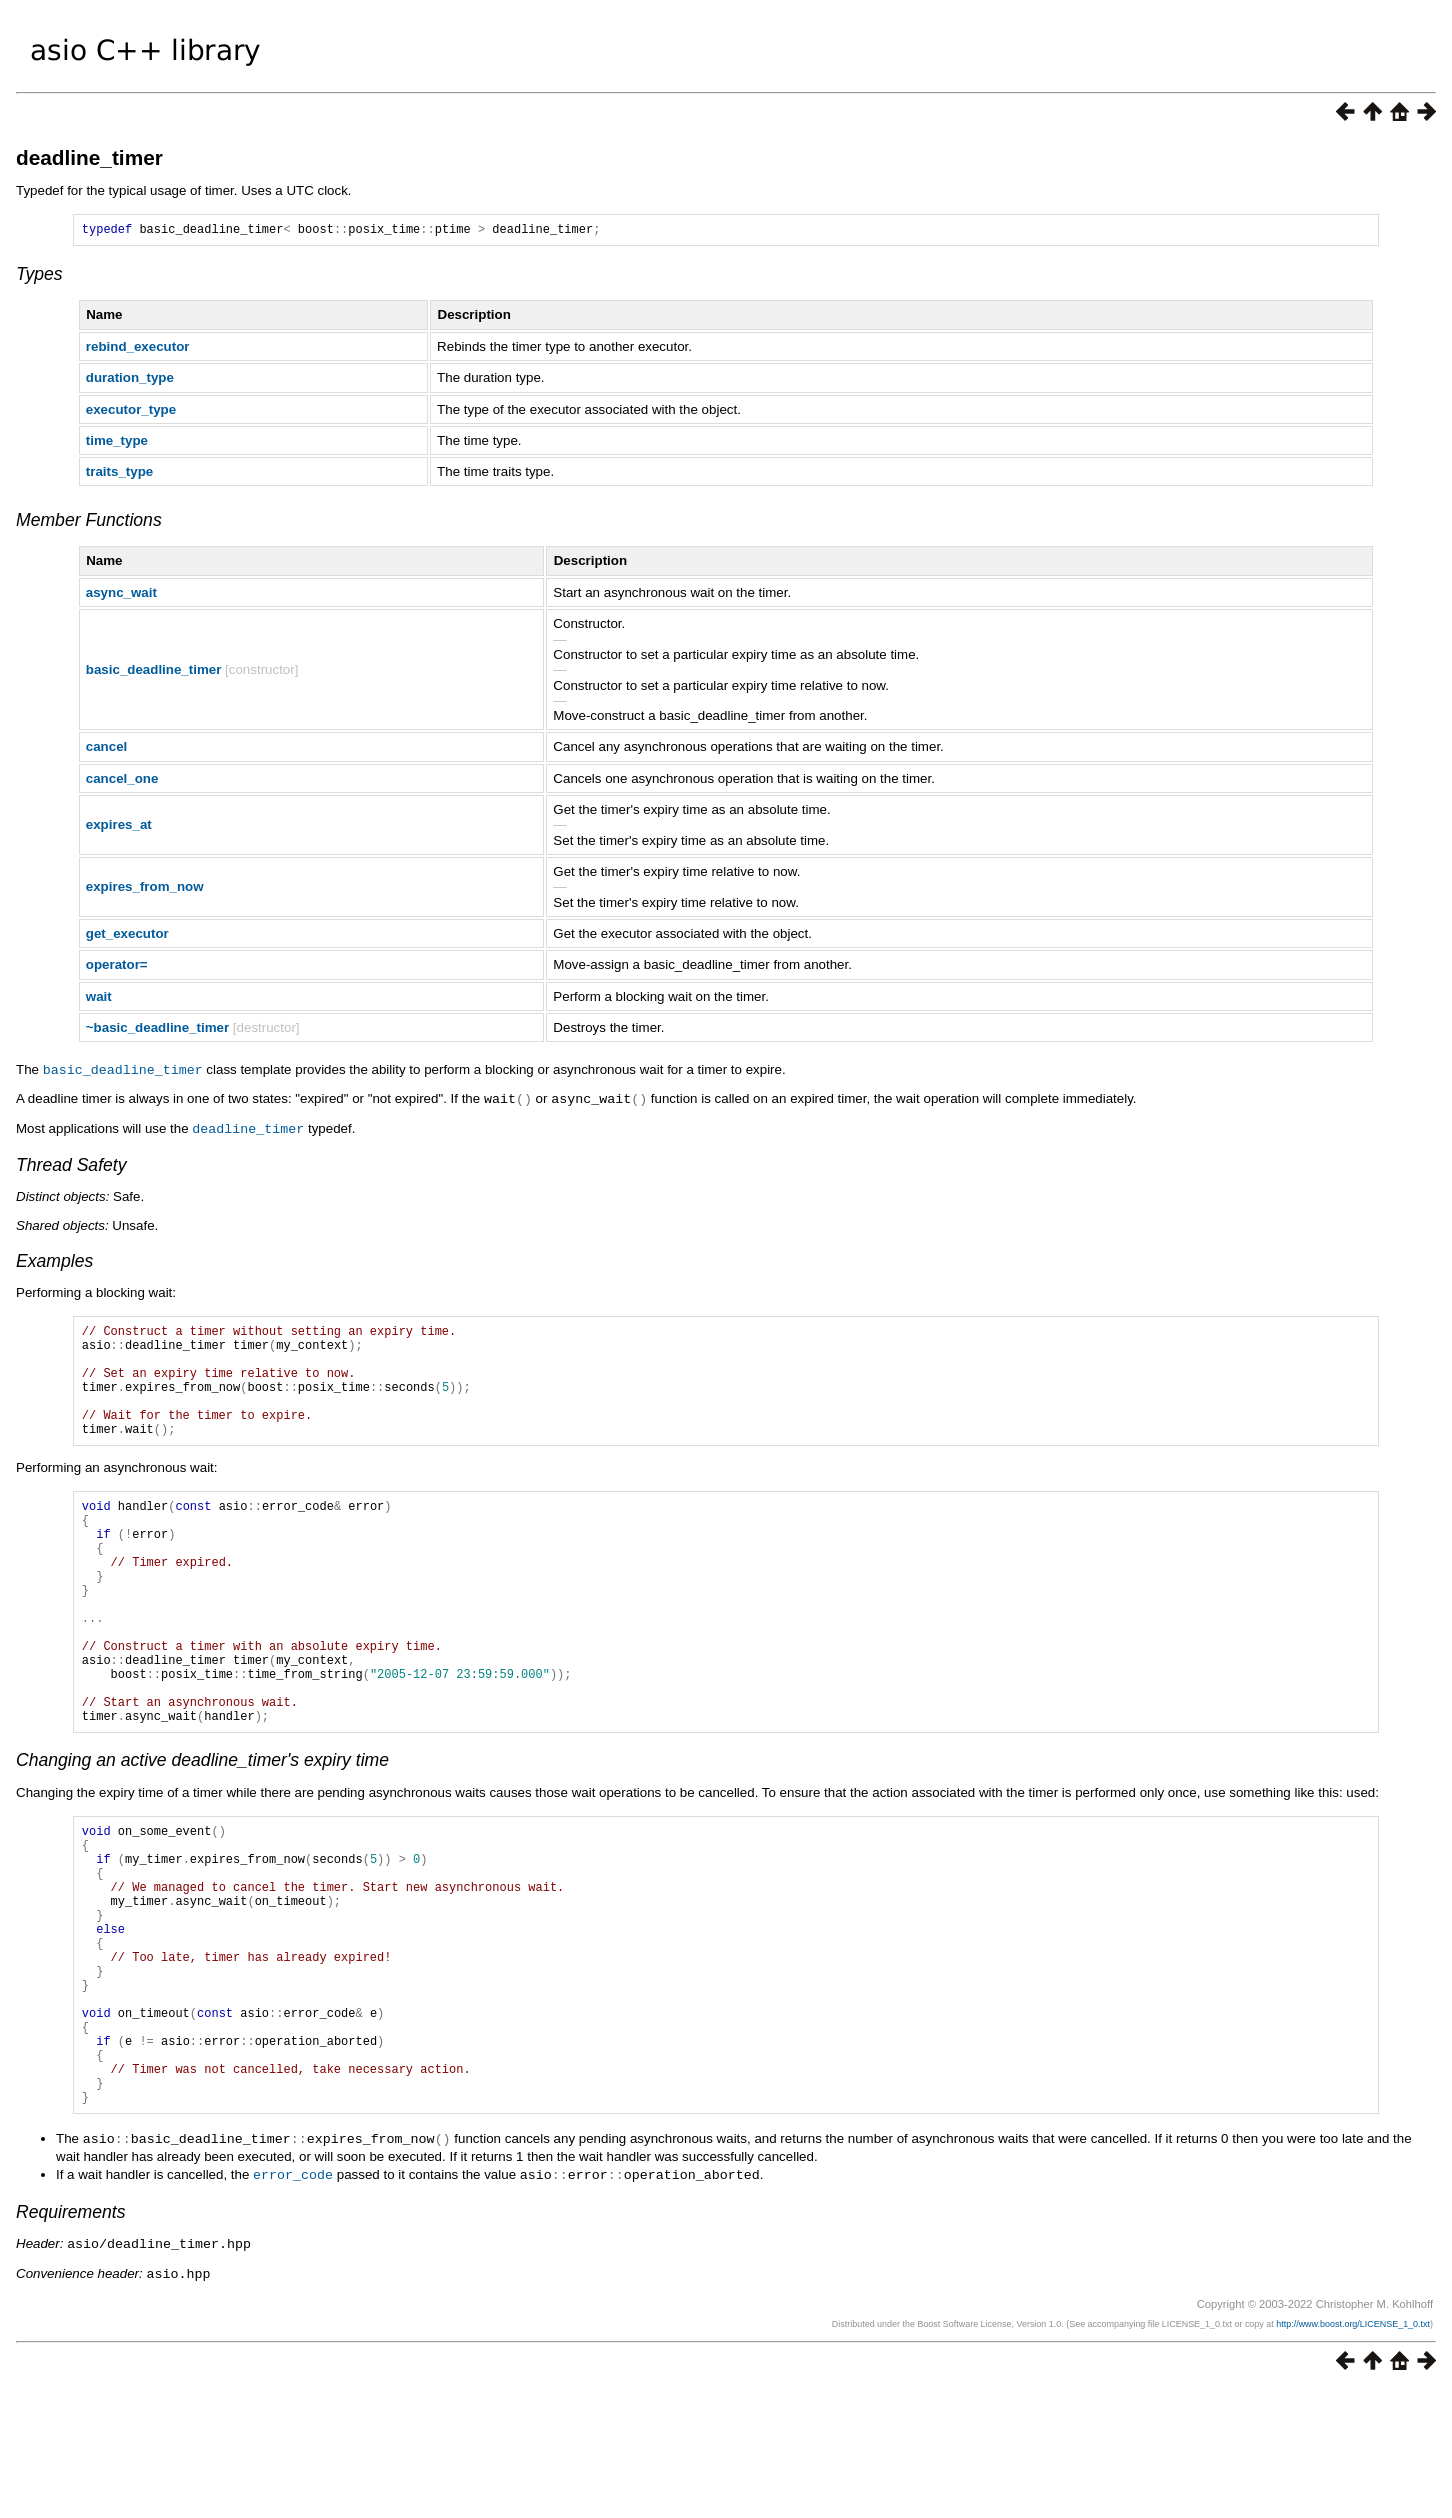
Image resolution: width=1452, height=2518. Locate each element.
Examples (54, 1261)
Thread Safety (71, 1165)
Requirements (71, 2342)
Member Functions (89, 523)
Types (39, 277)
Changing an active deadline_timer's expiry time (202, 1832)
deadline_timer (89, 157)
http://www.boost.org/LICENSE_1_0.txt (1353, 2452)
